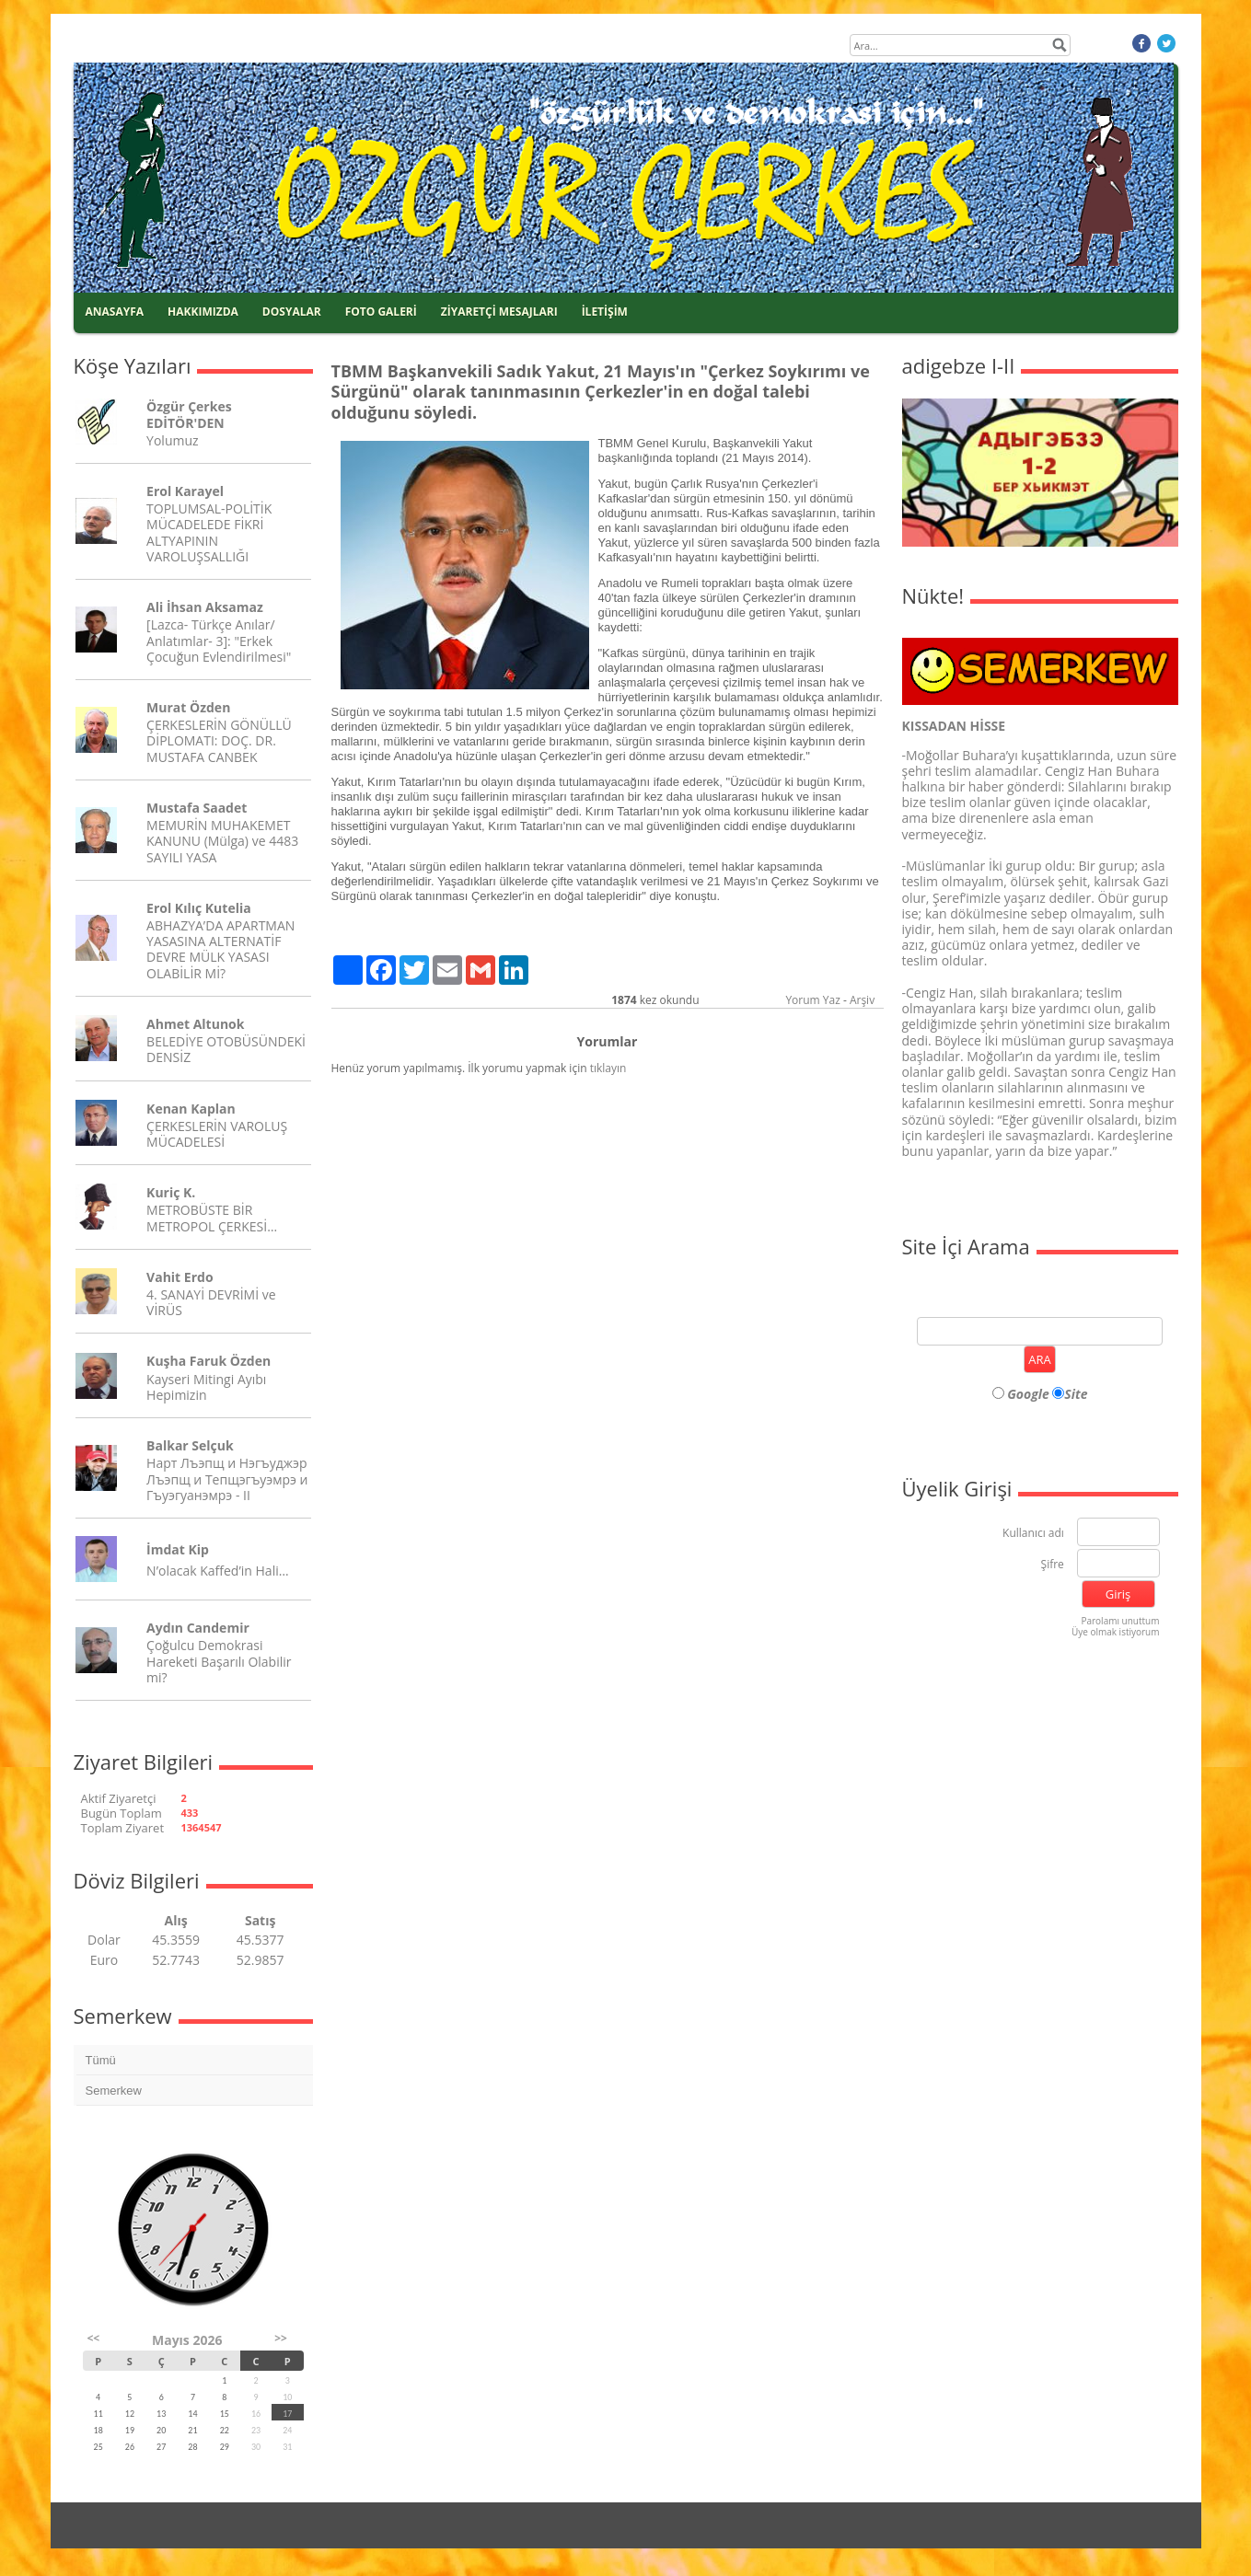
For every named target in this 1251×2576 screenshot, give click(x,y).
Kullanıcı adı (1033, 1534)
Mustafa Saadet (196, 807)
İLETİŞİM (605, 311)
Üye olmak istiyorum (1115, 1631)
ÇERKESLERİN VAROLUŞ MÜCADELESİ (216, 1133)
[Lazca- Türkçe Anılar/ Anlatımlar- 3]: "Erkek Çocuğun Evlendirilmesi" (218, 640)
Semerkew (114, 2090)
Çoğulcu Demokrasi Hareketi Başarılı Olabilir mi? (218, 1660)
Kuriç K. (170, 1192)
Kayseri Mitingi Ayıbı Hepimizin (206, 1387)
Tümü (101, 2060)
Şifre (1052, 1565)
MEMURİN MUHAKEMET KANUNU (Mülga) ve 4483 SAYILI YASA (222, 840)
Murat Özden (188, 707)
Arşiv (862, 1000)
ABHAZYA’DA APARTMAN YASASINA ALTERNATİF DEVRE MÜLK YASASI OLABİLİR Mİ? (220, 949)
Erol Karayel (185, 491)
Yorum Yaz (812, 1000)
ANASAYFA (115, 311)
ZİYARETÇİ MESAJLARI (499, 311)
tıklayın (608, 1068)
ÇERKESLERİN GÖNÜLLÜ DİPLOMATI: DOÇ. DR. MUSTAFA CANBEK (219, 740)
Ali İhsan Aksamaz (204, 607)
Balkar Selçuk (190, 1445)
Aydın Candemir (197, 1627)
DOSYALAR (291, 311)
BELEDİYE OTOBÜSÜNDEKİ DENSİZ (226, 1049)
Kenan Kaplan (191, 1108)
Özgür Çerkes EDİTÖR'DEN (189, 414)
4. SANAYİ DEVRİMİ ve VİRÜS (210, 1302)
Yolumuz (172, 440)
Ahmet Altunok (195, 1024)
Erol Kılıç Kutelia (198, 908)
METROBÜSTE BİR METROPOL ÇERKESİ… (211, 1217)
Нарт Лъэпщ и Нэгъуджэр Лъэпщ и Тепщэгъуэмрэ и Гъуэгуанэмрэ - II (226, 1478)
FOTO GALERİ (381, 311)
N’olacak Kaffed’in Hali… (217, 1570)
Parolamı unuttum (1120, 1620)
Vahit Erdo (179, 1277)
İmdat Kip (177, 1549)
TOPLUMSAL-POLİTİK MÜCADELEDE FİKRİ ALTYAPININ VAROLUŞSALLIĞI (209, 532)
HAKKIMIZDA (203, 311)
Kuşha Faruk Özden (208, 1360)
